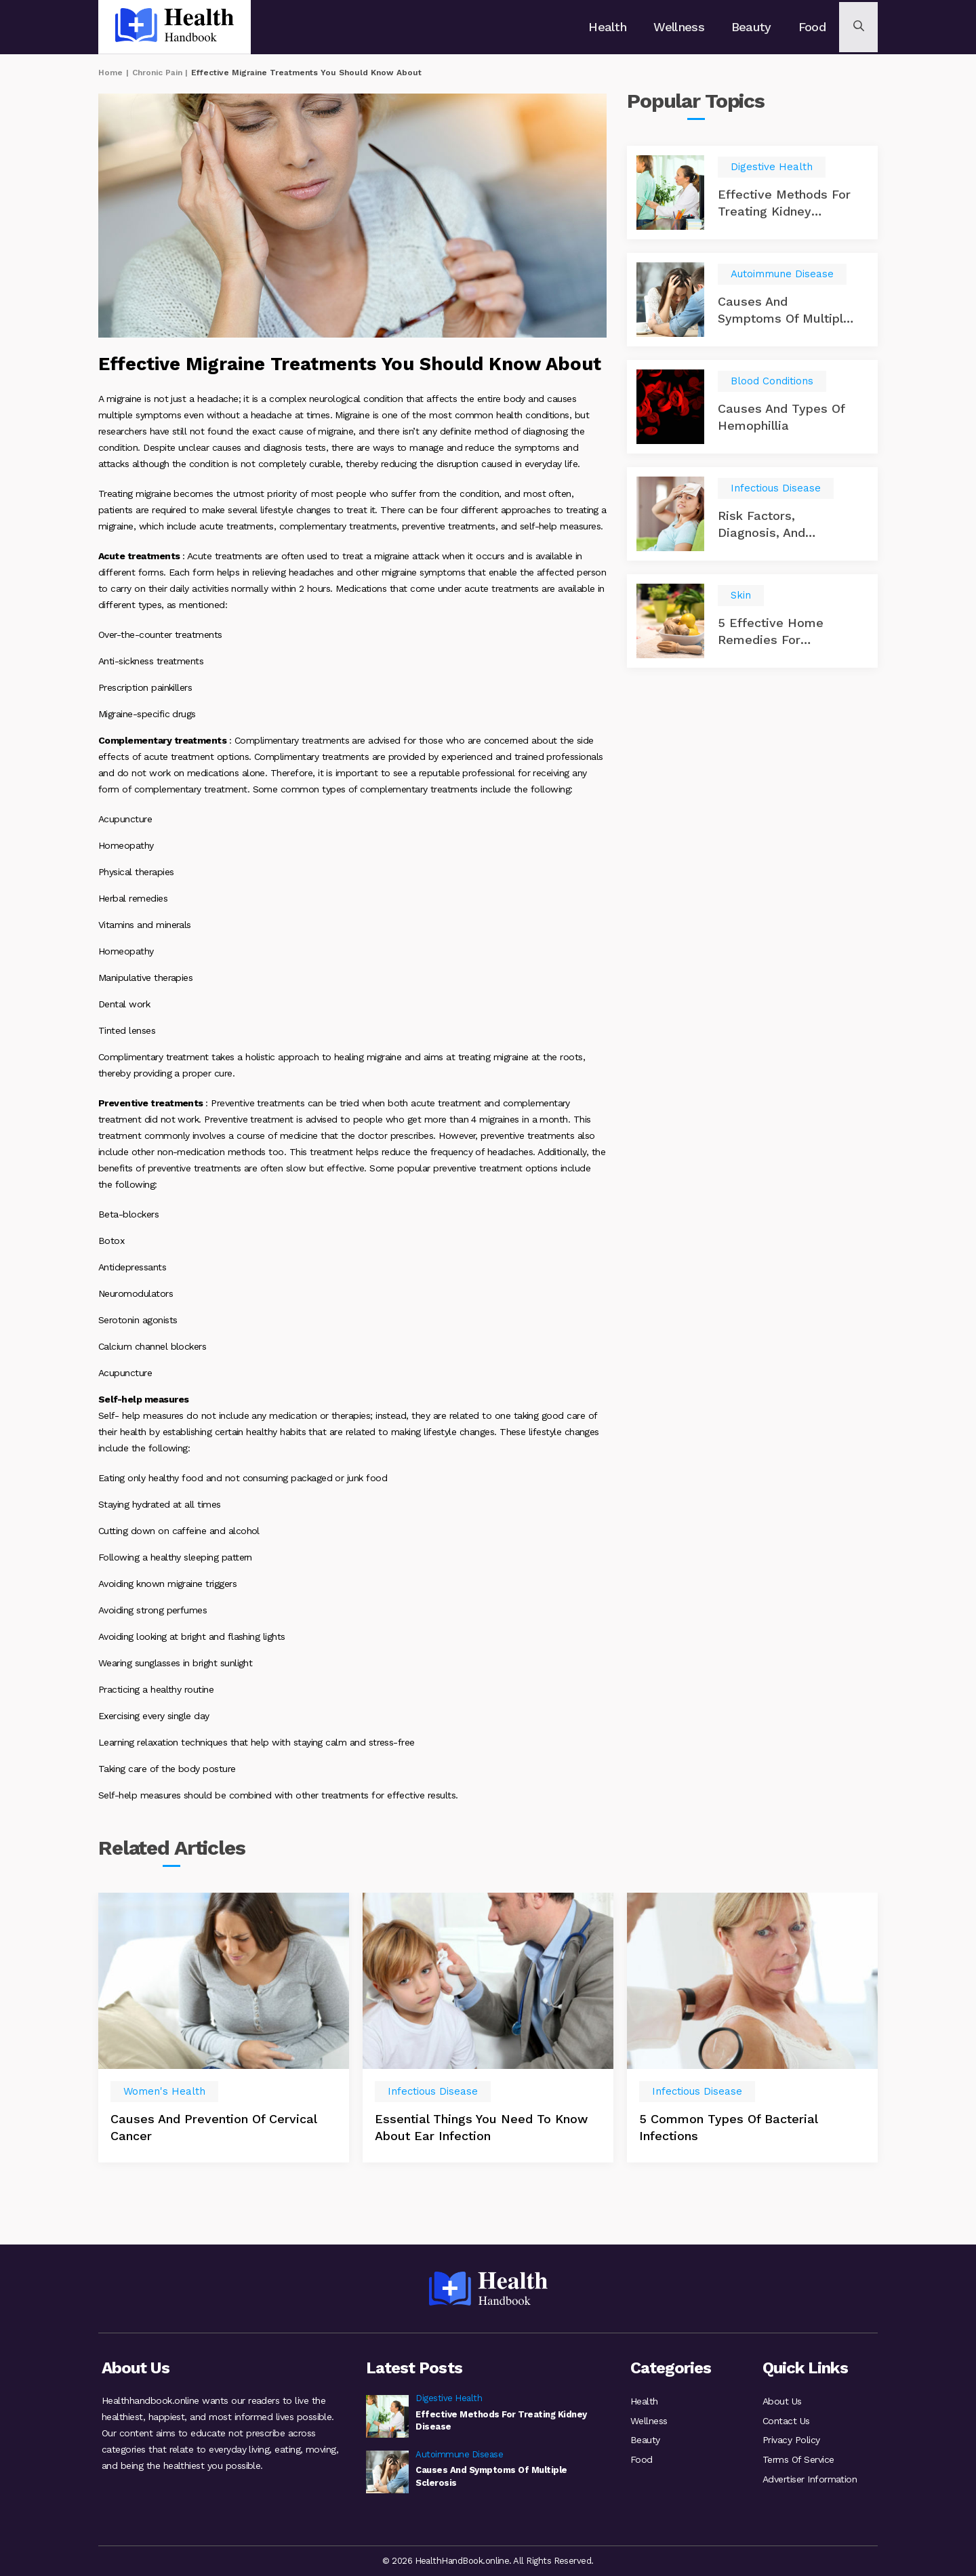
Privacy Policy (791, 2439)
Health (610, 27)
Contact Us (786, 2419)
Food (811, 27)
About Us (782, 2399)
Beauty (752, 27)
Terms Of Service (798, 2460)
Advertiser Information (809, 2480)
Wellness (681, 27)
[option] (224, 2059)
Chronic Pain (157, 72)
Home (110, 72)
